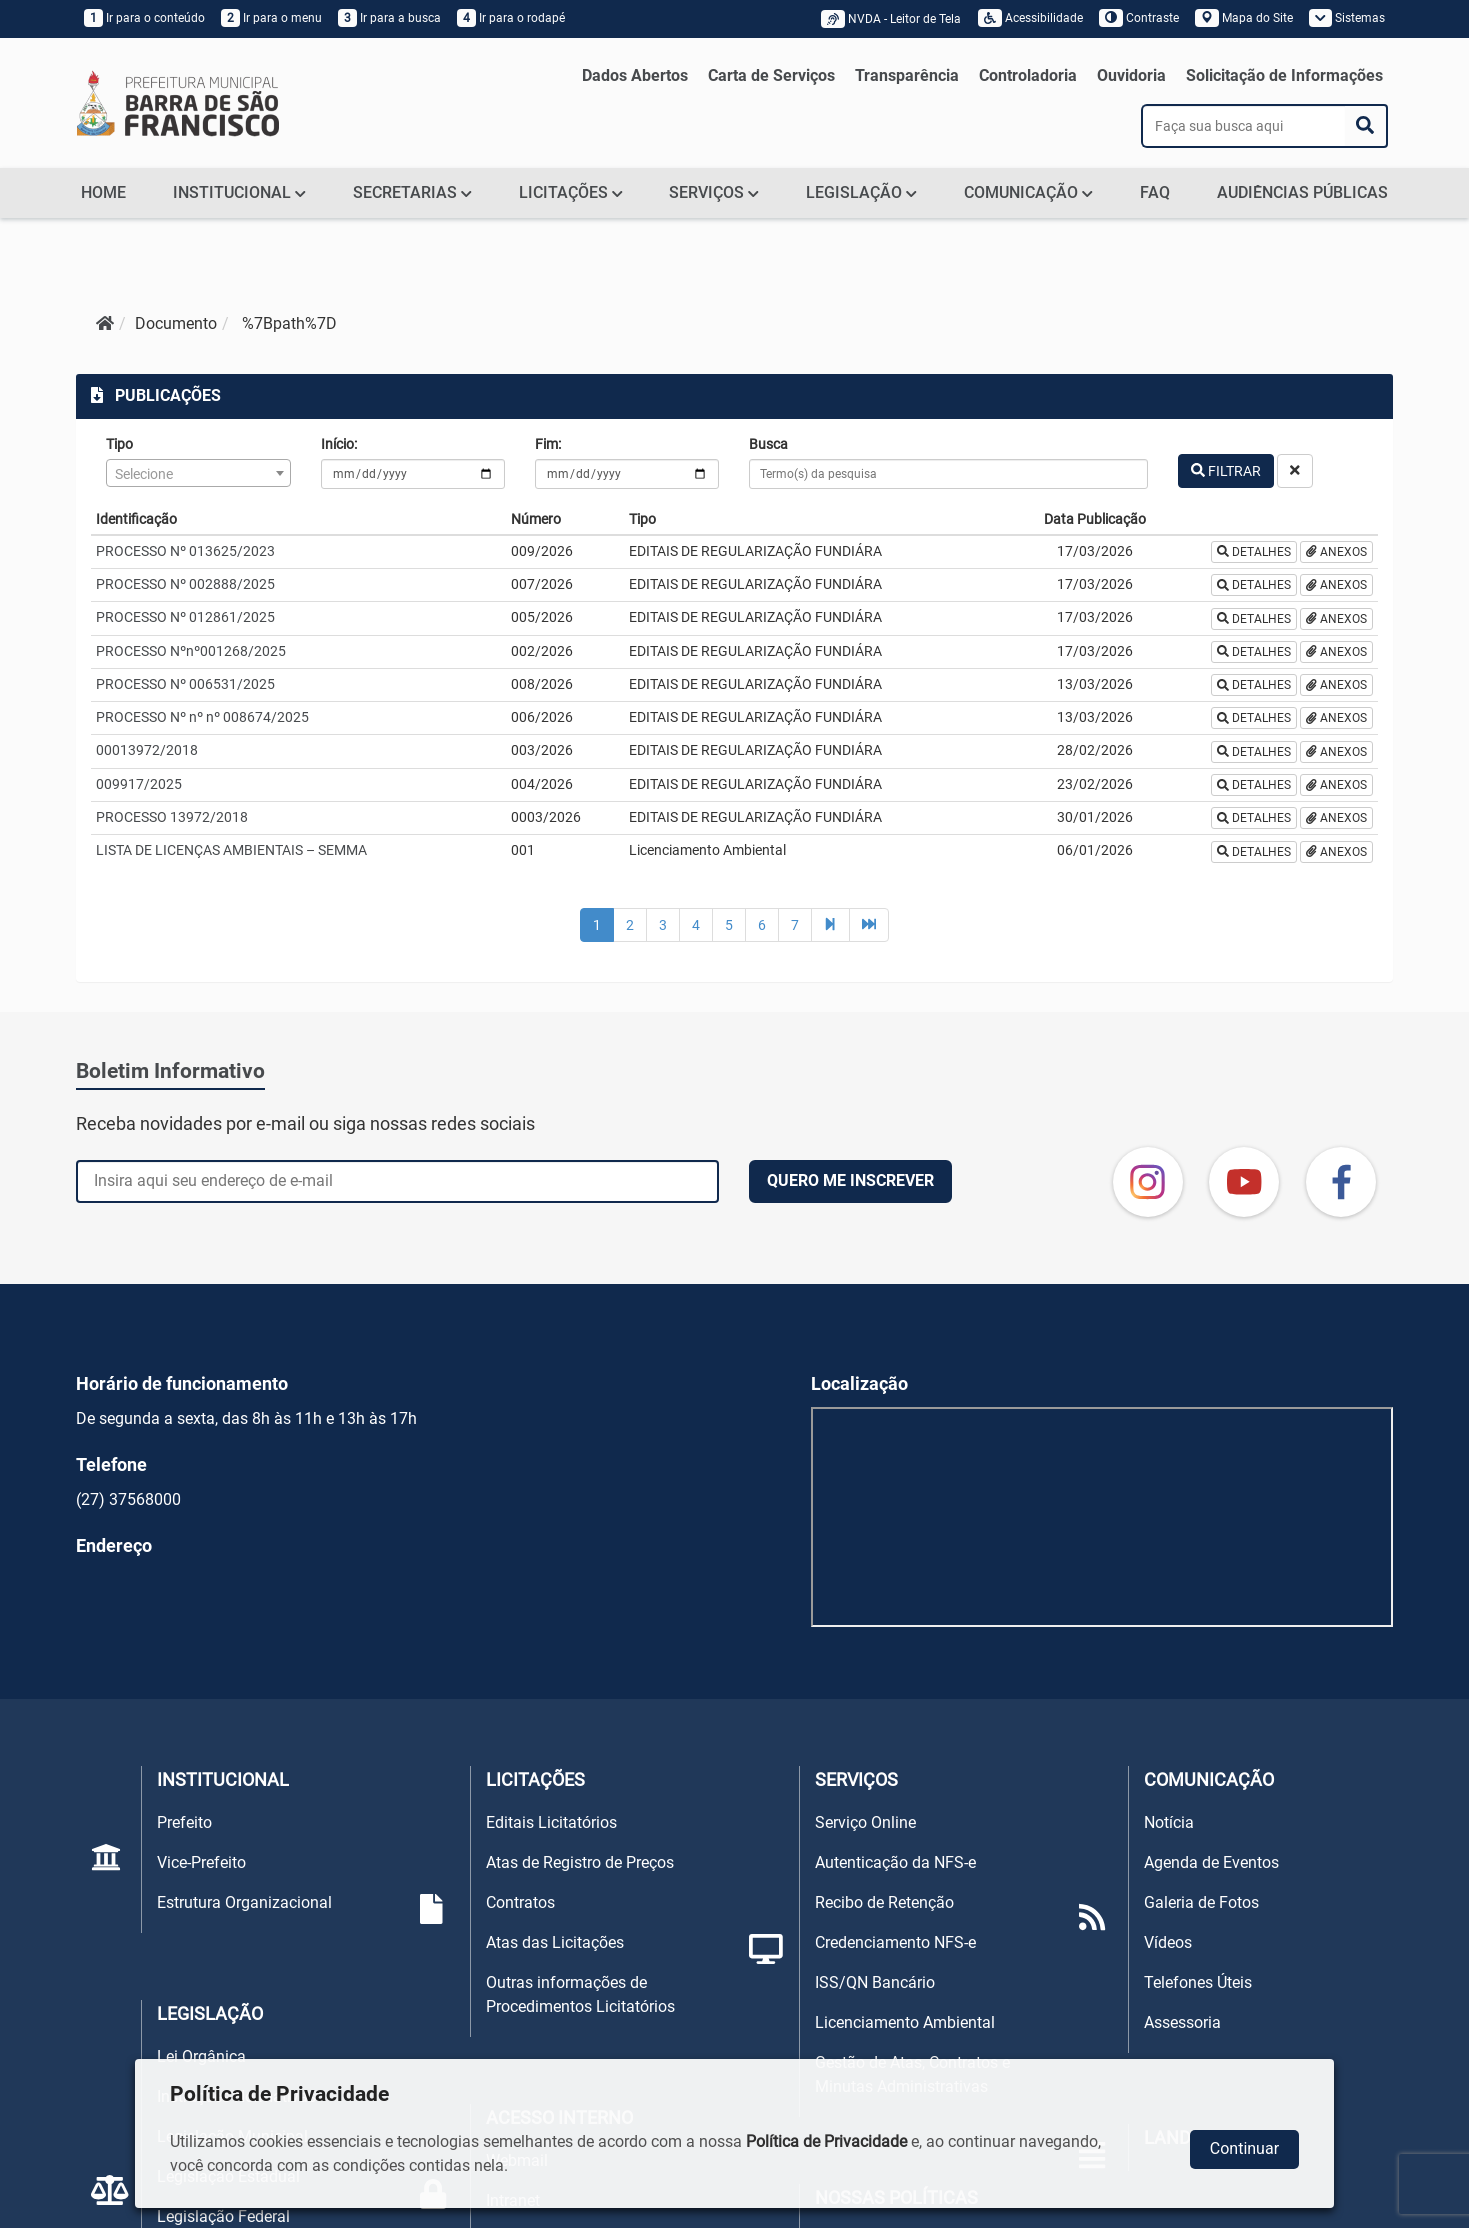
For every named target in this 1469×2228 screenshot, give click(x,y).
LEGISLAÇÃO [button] (861, 192)
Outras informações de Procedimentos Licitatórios (580, 1994)
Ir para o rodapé (511, 18)
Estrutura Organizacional (244, 1902)
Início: (339, 444)
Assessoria (1182, 2022)
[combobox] (198, 473)
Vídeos (1168, 1942)
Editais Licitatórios (551, 1822)
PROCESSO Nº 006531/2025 (185, 684)
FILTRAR (1226, 471)
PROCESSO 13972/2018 (172, 817)
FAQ (1155, 192)
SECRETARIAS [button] (412, 192)
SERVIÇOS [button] (714, 192)
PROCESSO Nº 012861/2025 (185, 617)
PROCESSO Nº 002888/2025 (185, 584)
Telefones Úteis (1198, 1982)
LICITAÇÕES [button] (571, 192)
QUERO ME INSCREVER (850, 1180)
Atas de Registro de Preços (580, 1862)
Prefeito (184, 1822)
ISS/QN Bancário (875, 1982)
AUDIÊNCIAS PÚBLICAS (1302, 192)
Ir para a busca (389, 18)
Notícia (1169, 1822)
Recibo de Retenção (884, 1902)
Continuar (1244, 2148)
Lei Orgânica (201, 2056)
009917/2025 (139, 784)
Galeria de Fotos (1201, 1902)
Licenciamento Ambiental (905, 2022)
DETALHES (1254, 552)
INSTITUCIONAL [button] (239, 192)
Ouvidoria (1131, 75)
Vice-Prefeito (201, 1862)
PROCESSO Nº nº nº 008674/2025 (202, 717)
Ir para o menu (271, 18)
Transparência (907, 75)
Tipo (119, 444)
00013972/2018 (147, 750)
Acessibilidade (1030, 18)
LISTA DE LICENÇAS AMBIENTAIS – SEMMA (231, 850)
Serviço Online (865, 1822)
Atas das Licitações (555, 1942)
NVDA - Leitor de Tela (895, 18)
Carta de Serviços (771, 75)
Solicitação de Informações (1284, 75)
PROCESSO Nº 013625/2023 (185, 551)
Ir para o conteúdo (144, 18)
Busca (768, 444)
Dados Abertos (635, 75)
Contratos (520, 1902)
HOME (103, 192)
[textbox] (198, 474)
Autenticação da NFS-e (895, 1862)
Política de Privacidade (826, 2141)
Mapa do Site (1244, 18)
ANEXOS (1336, 552)
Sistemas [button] (1347, 18)
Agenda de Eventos (1211, 1862)
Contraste (1139, 18)
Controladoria (1028, 75)
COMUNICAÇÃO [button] (1028, 192)
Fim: (548, 444)
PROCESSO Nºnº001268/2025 (191, 651)
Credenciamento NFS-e (895, 1942)
